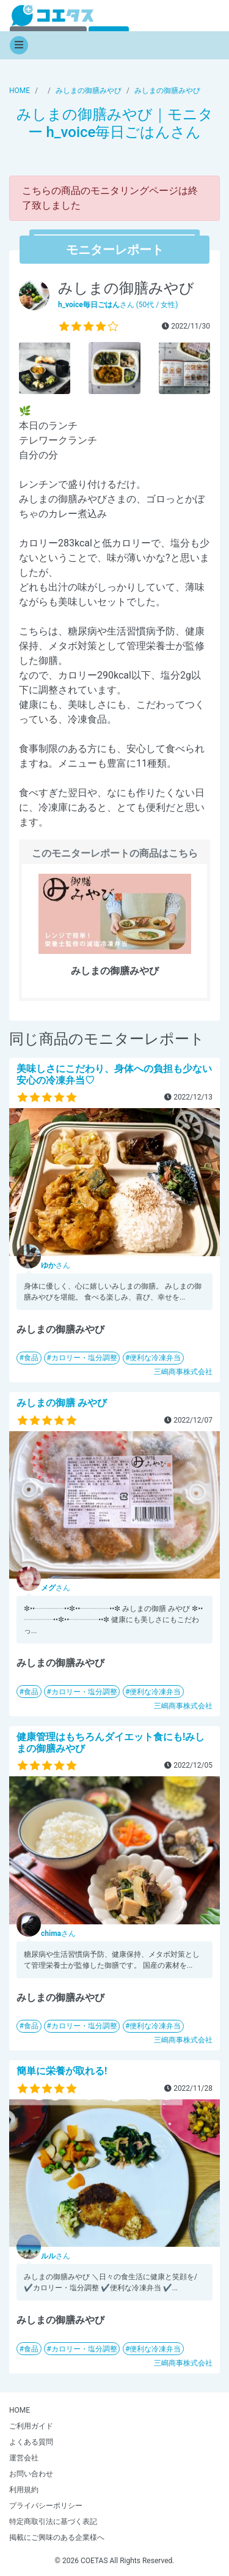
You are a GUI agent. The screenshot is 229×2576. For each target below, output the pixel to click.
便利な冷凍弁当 (155, 1357)
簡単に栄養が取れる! (61, 2071)
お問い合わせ (31, 2474)
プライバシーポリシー (45, 2505)
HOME (19, 2410)
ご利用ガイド (31, 2426)
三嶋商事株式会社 (183, 1372)
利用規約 (23, 2489)
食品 (31, 1357)
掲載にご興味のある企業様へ (56, 2537)
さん (55, 1265)
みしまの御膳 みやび (61, 1403)
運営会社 (23, 2458)
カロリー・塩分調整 (84, 1357)
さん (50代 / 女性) (118, 304)
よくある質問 (31, 2442)
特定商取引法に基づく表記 (53, 2521)
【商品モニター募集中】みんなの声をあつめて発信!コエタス (52, 15)
